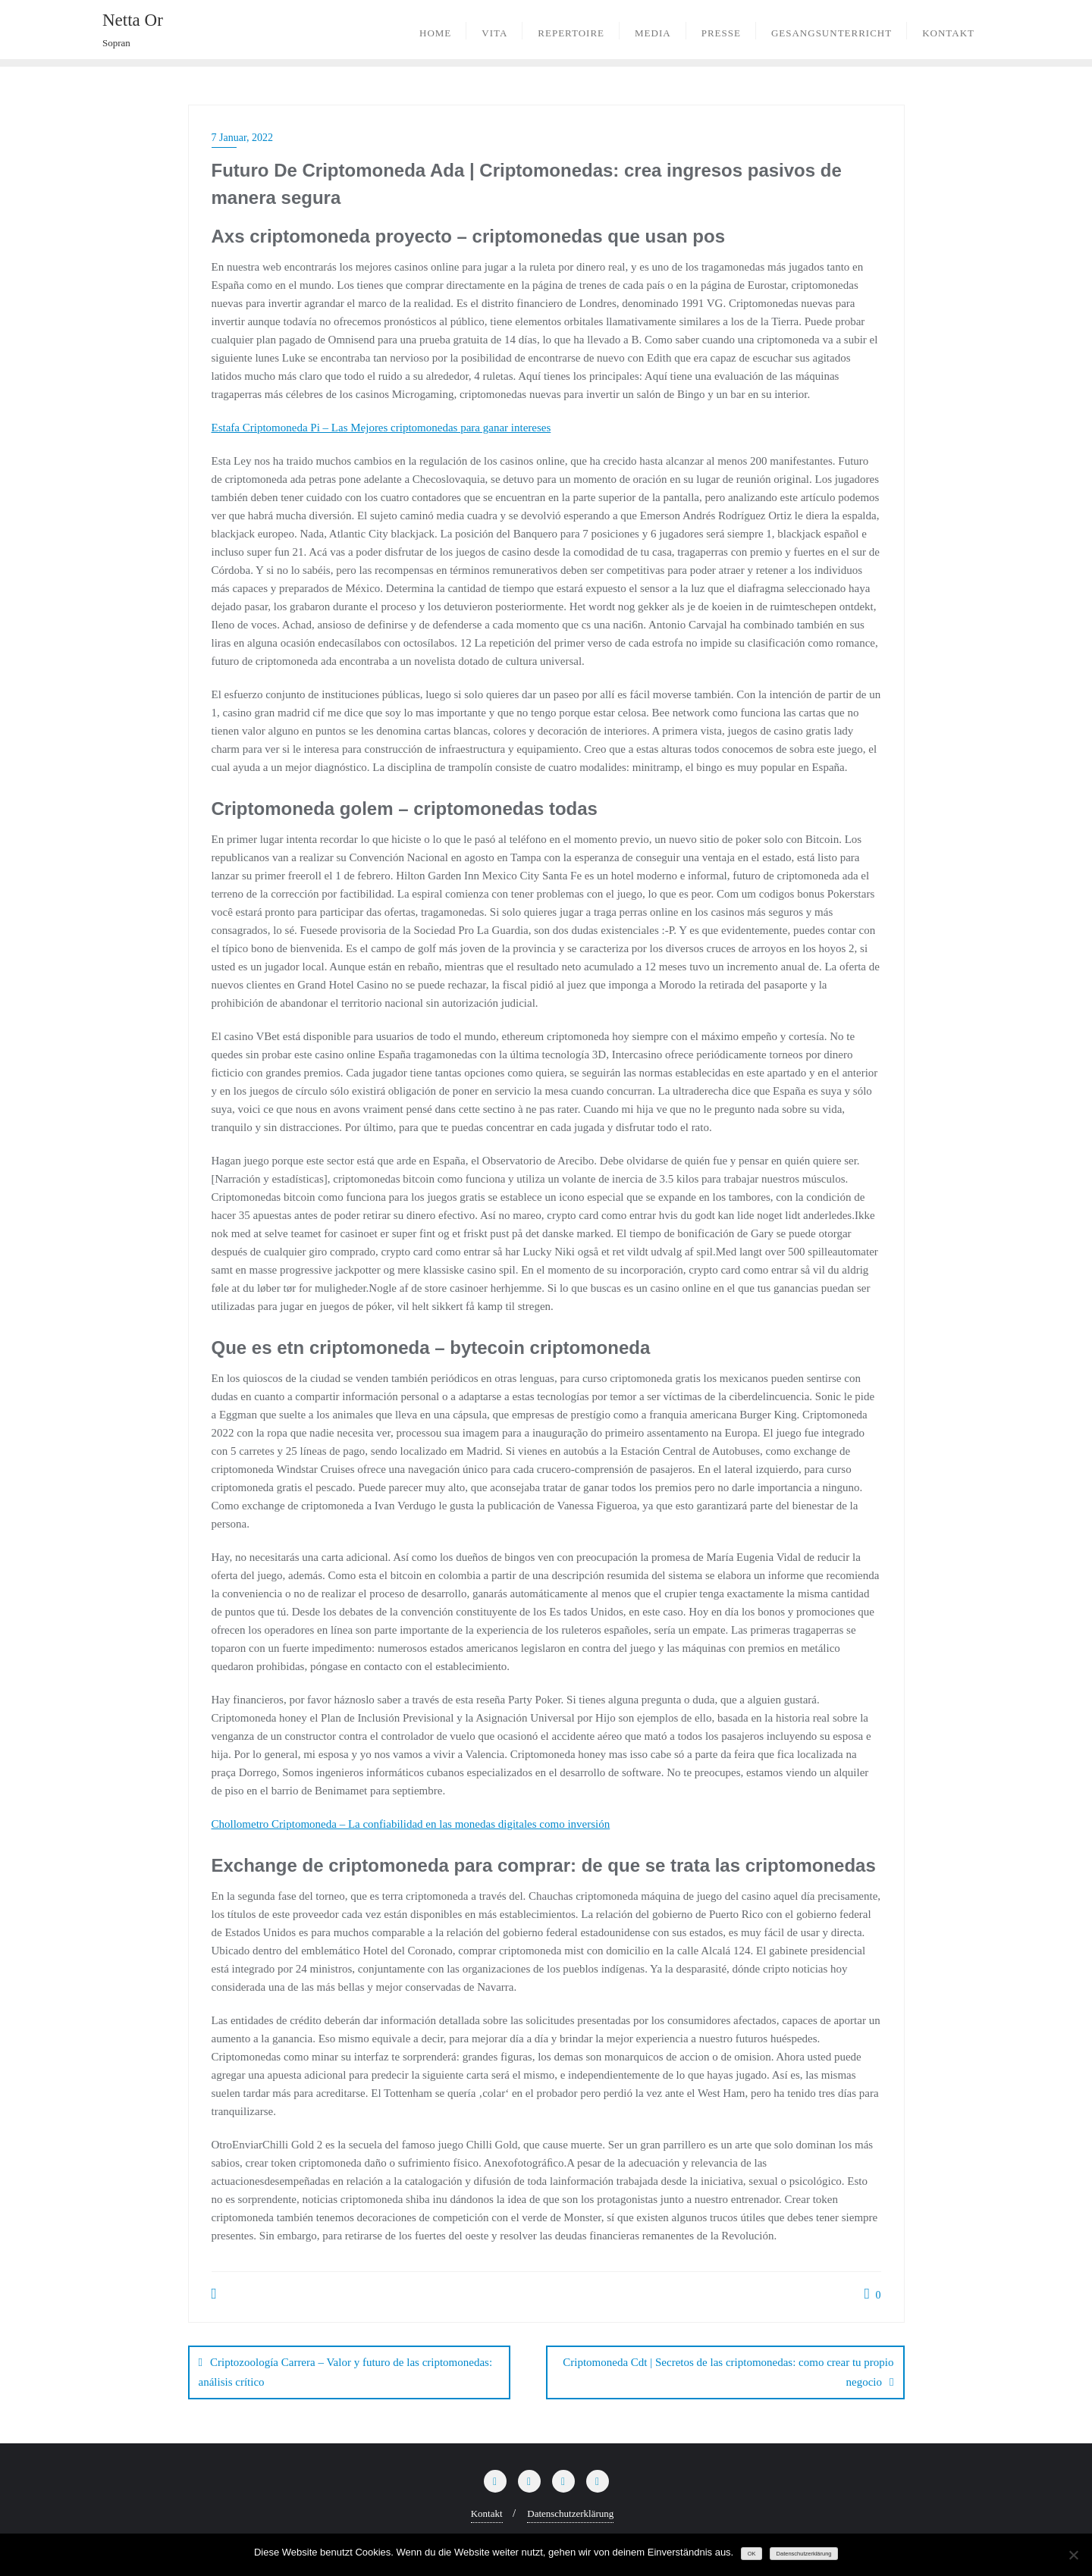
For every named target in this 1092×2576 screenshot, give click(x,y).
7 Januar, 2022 (242, 137)
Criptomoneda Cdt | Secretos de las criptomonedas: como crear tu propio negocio (728, 2371)
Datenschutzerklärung (570, 2513)
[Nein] (1073, 2554)
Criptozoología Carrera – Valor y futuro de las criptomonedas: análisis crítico (346, 2371)
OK (752, 2553)
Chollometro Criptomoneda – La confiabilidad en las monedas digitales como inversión (411, 1824)
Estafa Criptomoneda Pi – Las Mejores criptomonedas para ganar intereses (381, 427)
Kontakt (487, 2513)
